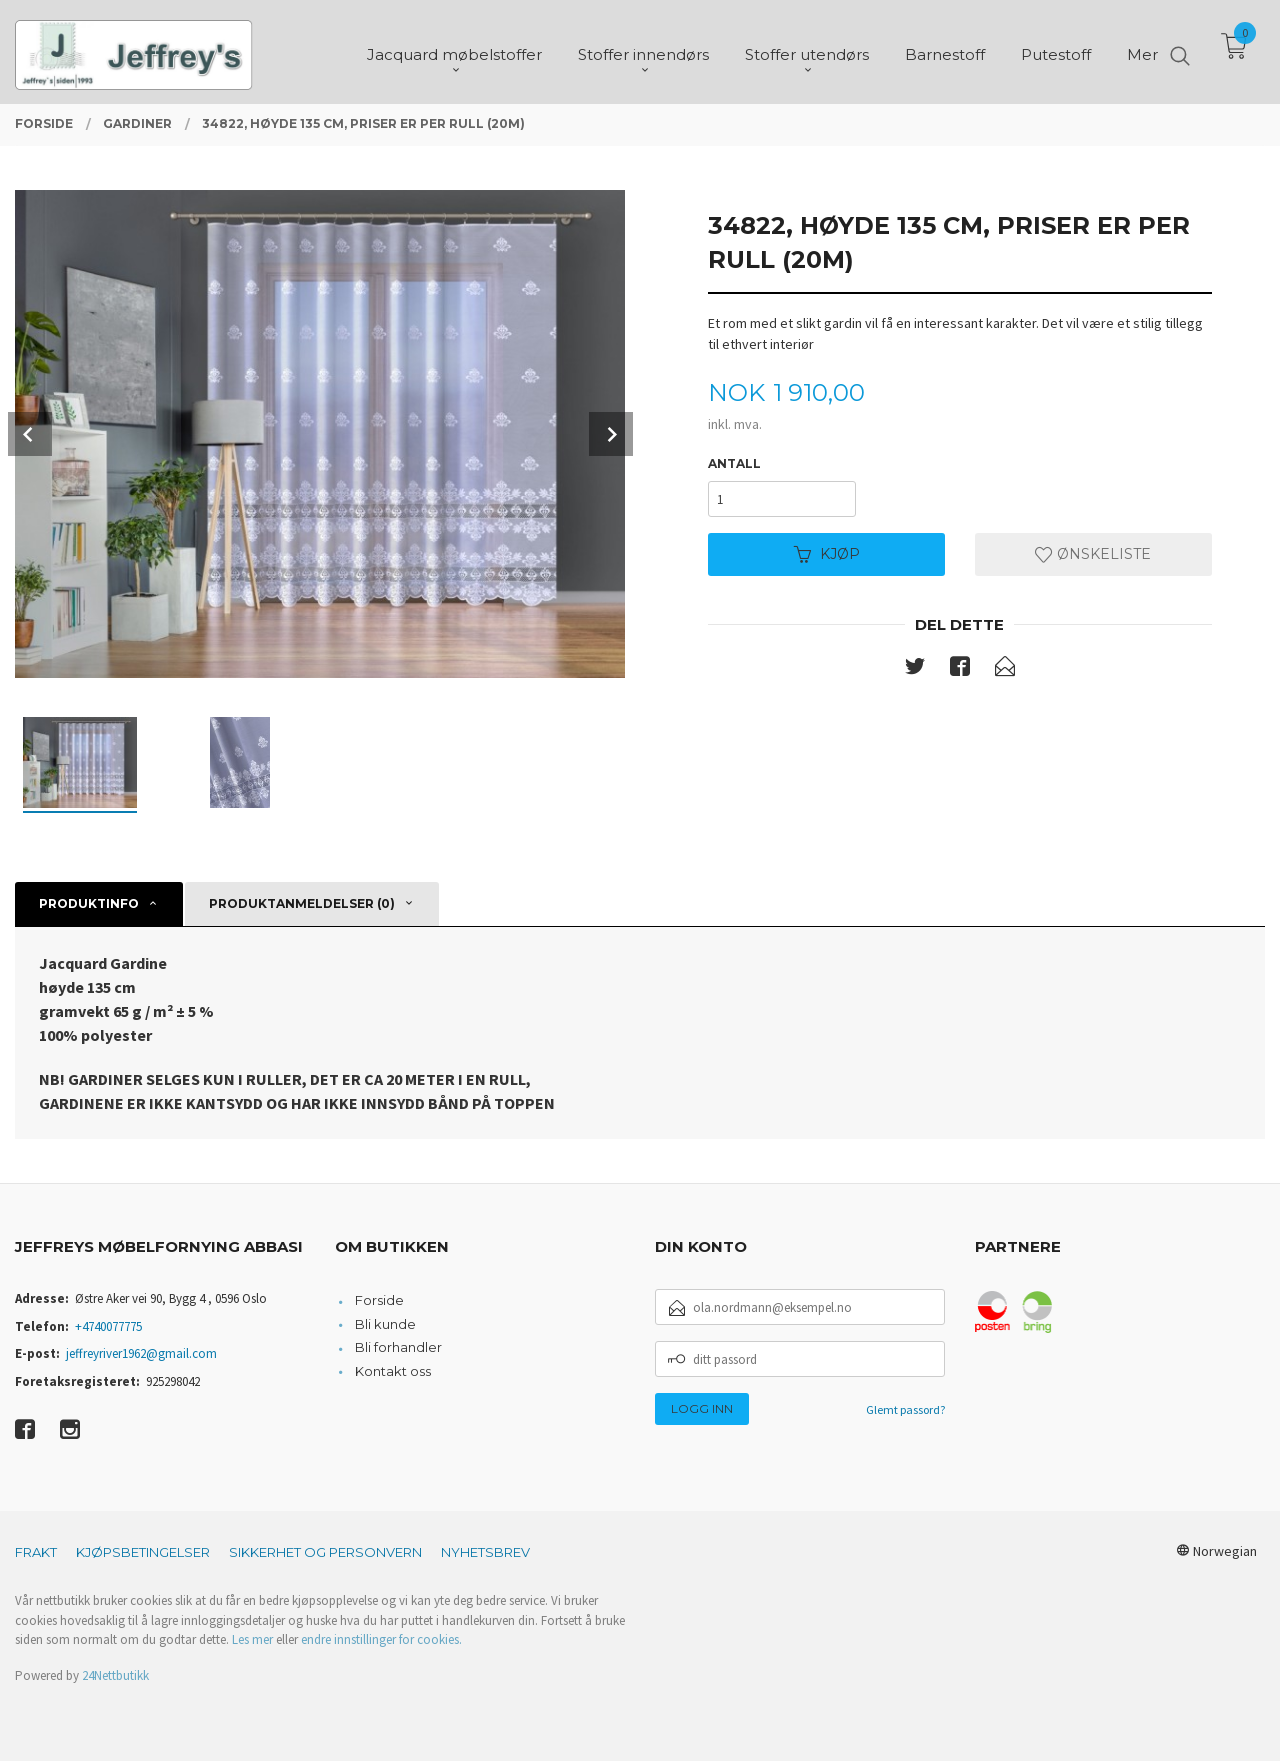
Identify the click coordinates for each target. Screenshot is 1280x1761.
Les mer (252, 1639)
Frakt (36, 1552)
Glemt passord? (905, 1409)
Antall (734, 463)
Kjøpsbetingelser (143, 1552)
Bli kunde (385, 1324)
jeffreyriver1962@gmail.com (141, 1353)
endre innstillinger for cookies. (381, 1639)
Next (611, 434)
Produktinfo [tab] (89, 903)
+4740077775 (108, 1326)
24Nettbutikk (115, 1675)
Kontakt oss (393, 1371)
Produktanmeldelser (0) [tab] (302, 903)
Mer (1142, 50)
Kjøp (827, 554)
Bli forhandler (398, 1347)
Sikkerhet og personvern (325, 1552)
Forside (379, 1300)
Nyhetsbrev (485, 1552)
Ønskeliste (1093, 554)
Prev (30, 434)
